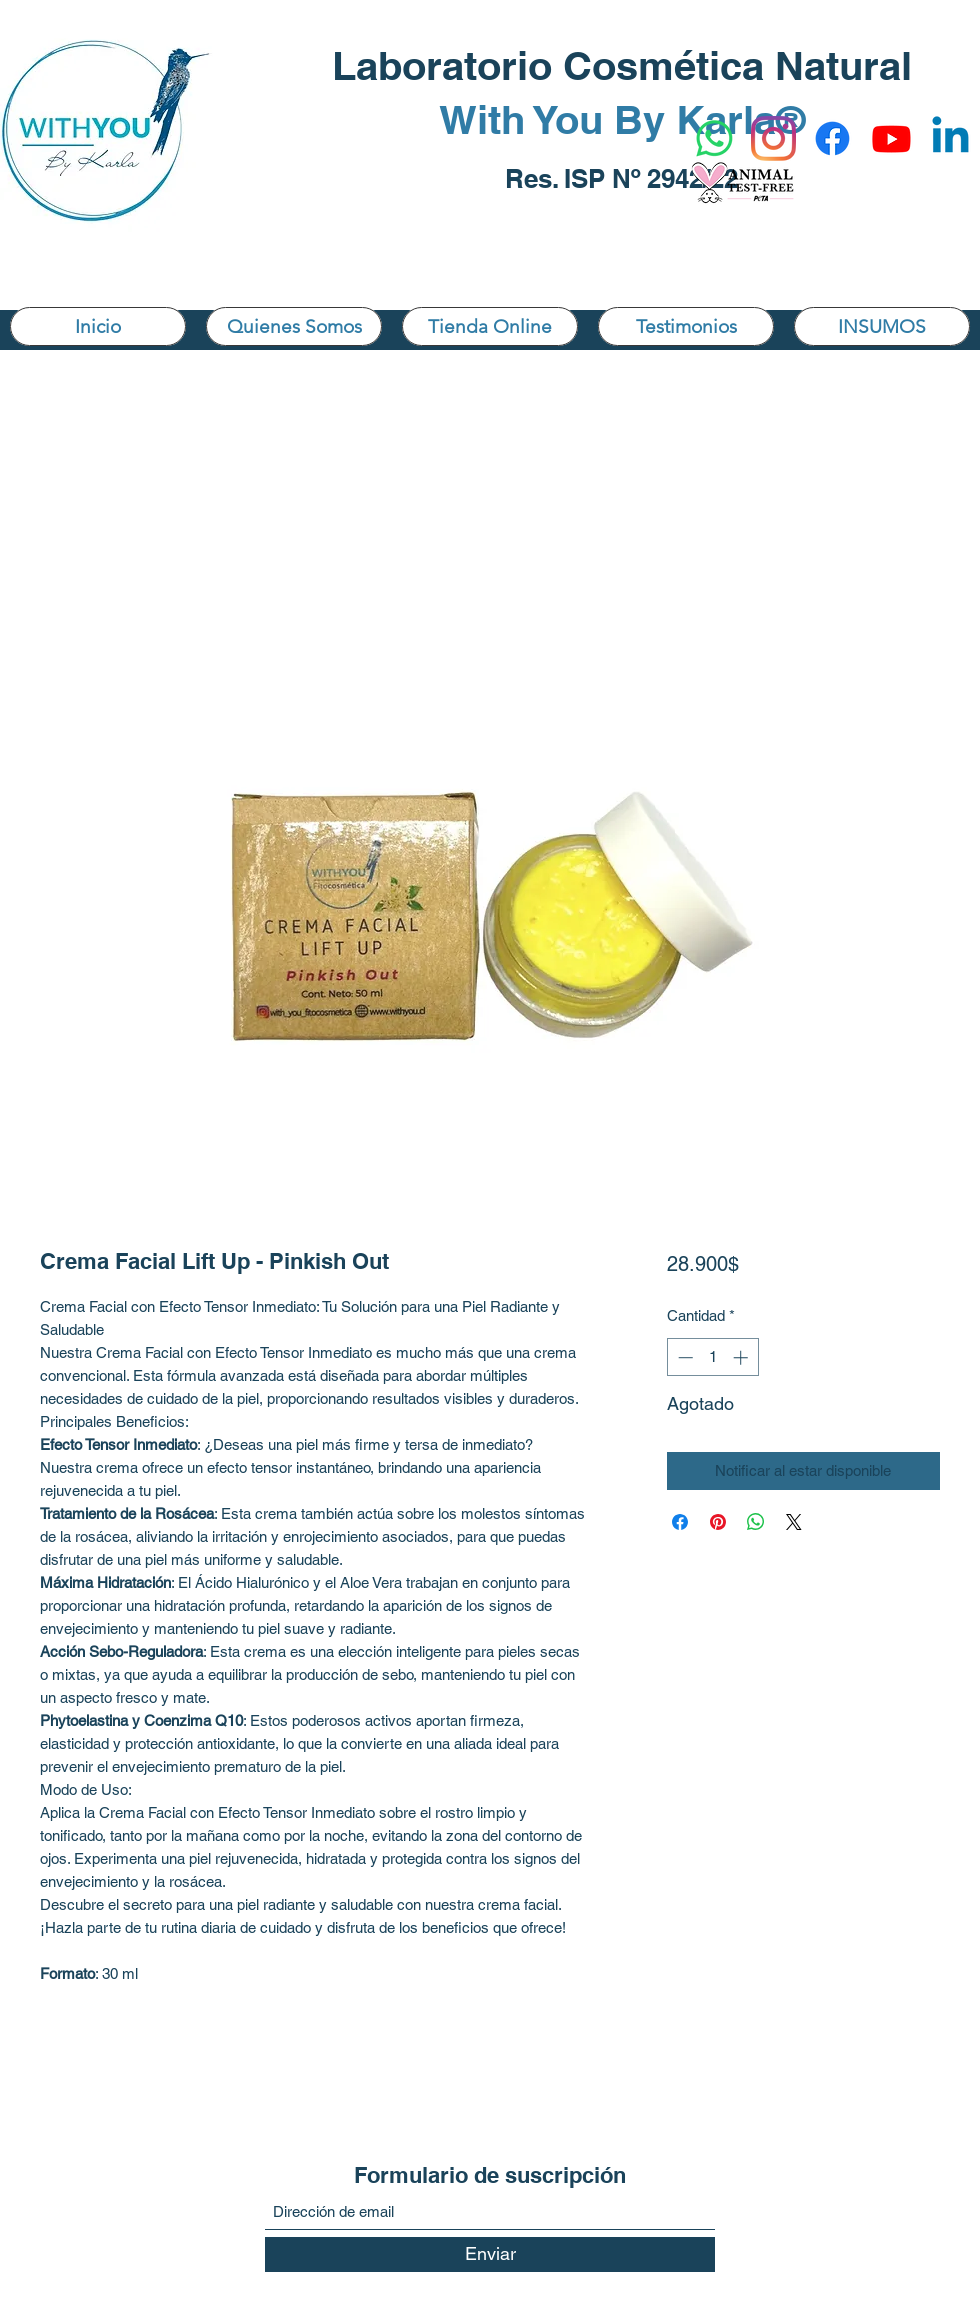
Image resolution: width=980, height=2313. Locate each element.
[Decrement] (683, 1357)
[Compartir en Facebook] (680, 1522)
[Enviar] (490, 2254)
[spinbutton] (712, 1357)
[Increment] (742, 1357)
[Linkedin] (950, 138)
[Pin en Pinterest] (718, 1522)
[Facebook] (832, 138)
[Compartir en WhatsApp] (756, 1522)
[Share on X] (794, 1522)
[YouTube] (891, 138)
